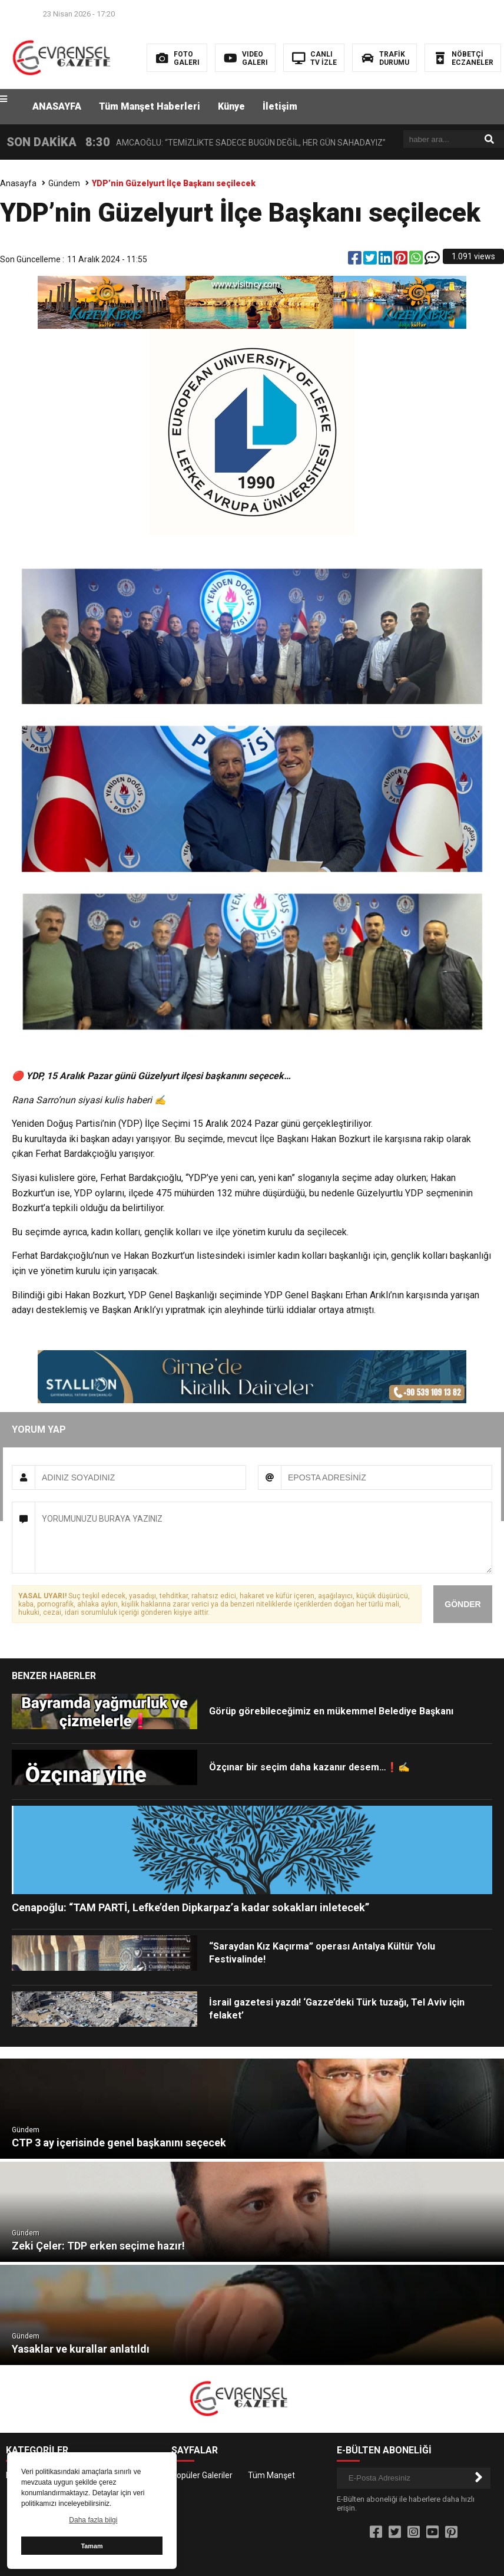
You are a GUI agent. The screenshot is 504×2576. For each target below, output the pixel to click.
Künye (231, 106)
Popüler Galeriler (202, 2475)
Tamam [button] (91, 2545)
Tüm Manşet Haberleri (149, 106)
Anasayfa (18, 183)
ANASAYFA (56, 106)
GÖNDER (462, 1604)
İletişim (280, 106)
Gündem (64, 183)
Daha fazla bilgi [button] (93, 2520)
